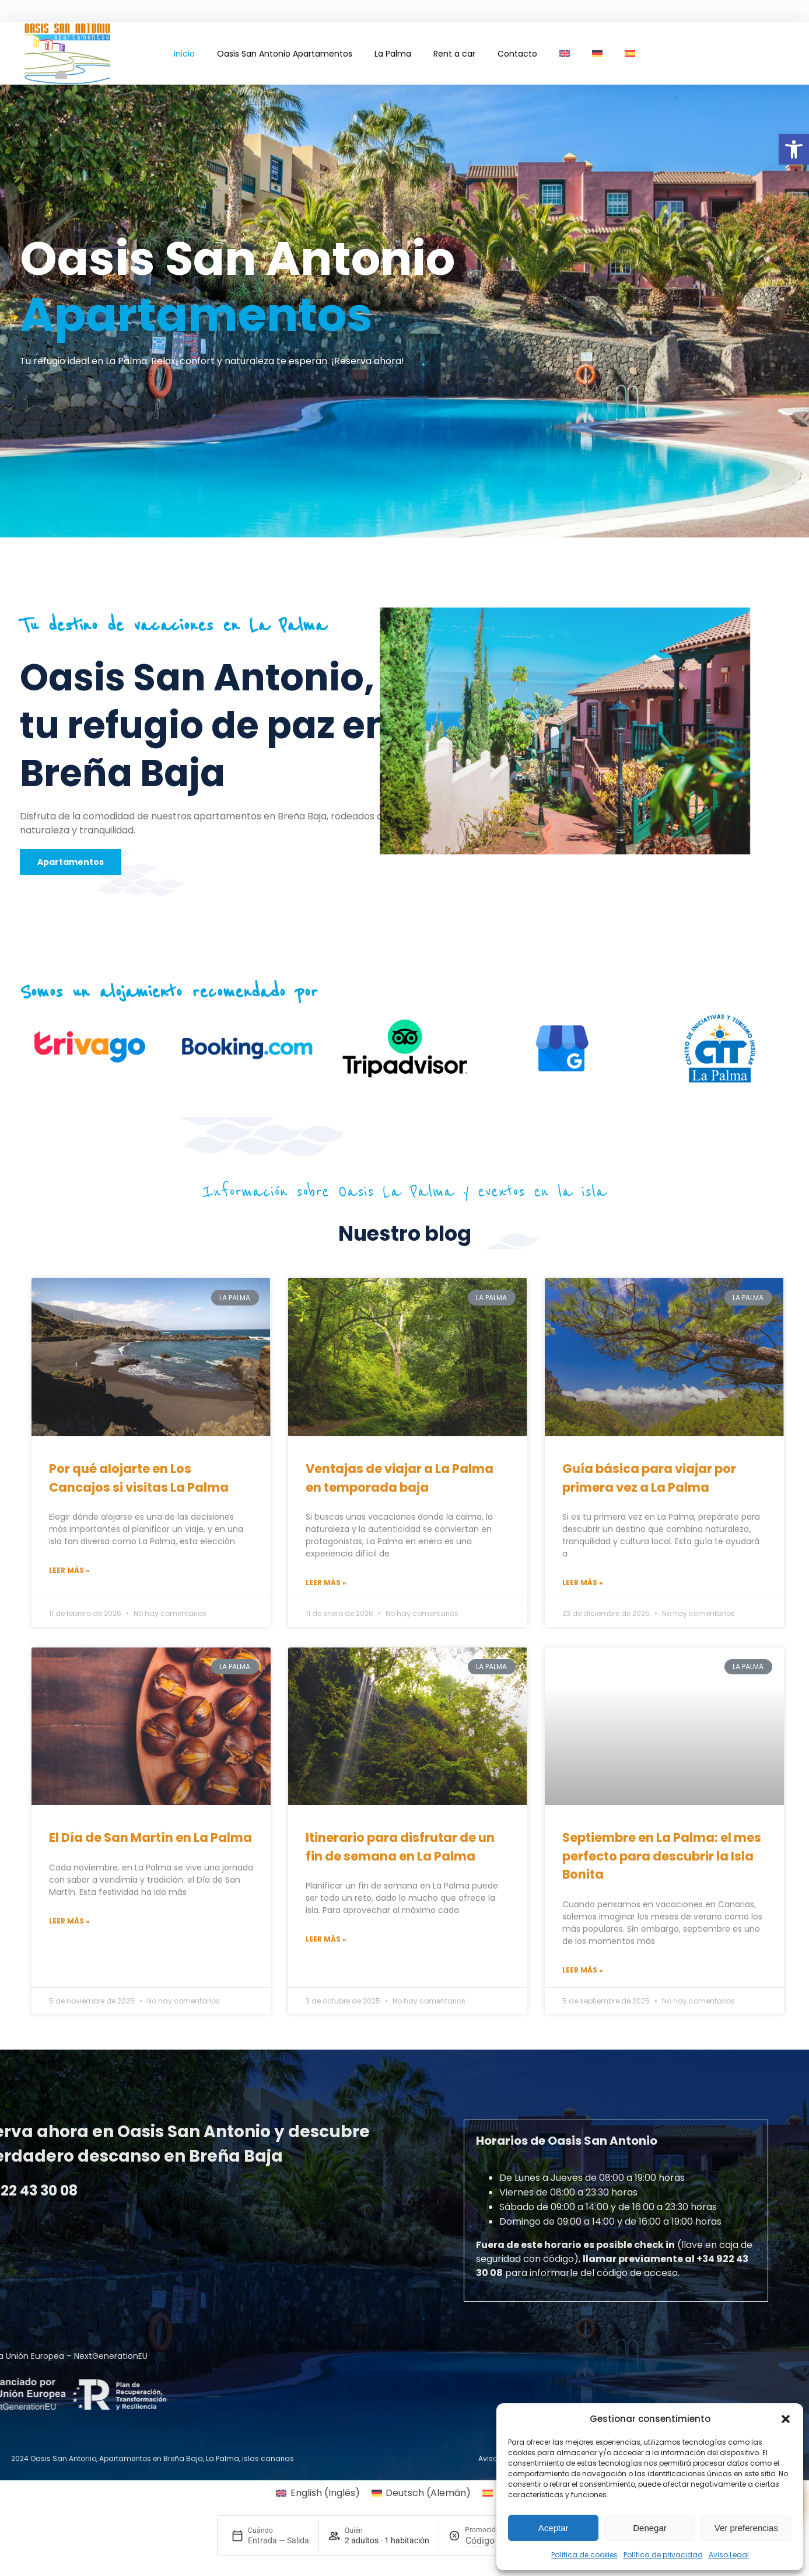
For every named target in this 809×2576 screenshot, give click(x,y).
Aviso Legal (729, 2555)
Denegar (650, 2528)
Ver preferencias (746, 2528)
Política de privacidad (663, 2555)
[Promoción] (493, 2541)
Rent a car (454, 54)
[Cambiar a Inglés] (564, 54)
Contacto (517, 54)
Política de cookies (584, 2555)
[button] (794, 149)
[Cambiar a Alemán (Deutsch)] (421, 2493)
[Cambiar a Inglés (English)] (317, 2493)
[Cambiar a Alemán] (597, 54)
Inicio (184, 54)
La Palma (392, 54)
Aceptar (553, 2528)
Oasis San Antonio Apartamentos (284, 54)
